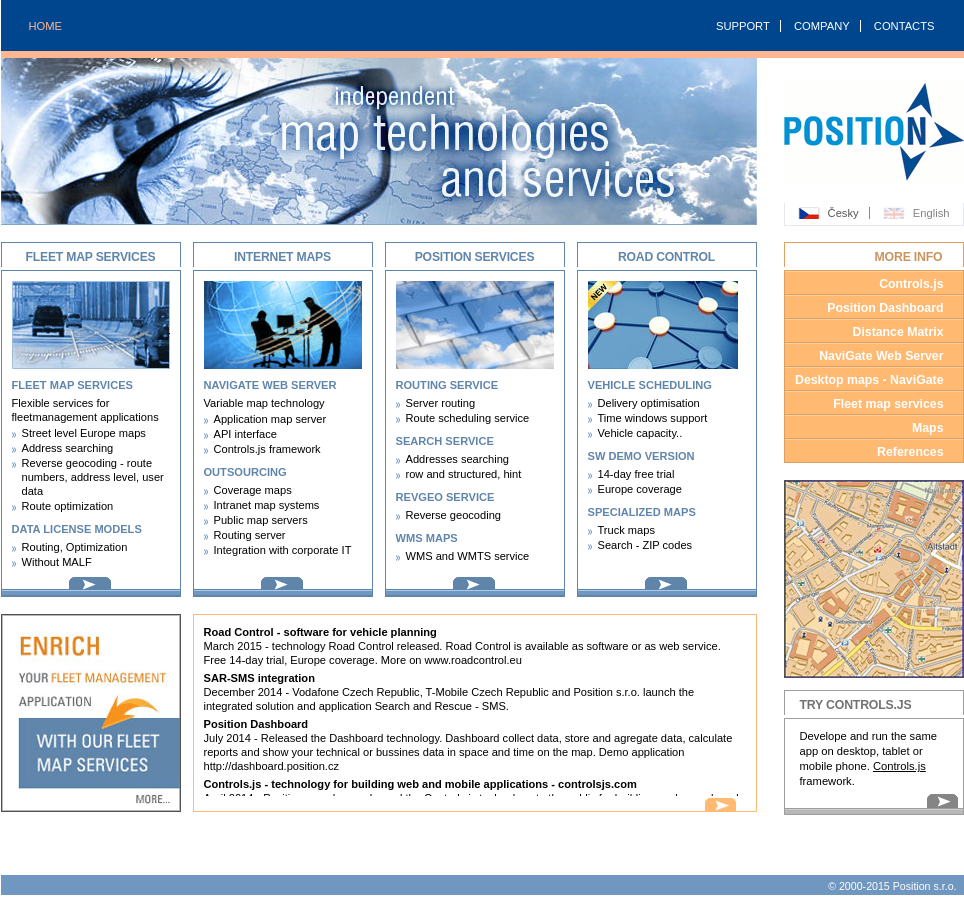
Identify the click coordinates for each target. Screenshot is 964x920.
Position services (475, 257)
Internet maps (282, 257)
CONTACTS (904, 26)
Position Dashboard (885, 308)
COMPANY (822, 26)
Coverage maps (253, 490)
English (931, 213)
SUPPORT (743, 26)
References (910, 452)
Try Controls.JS (856, 705)
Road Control (666, 257)
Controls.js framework (267, 449)
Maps (927, 428)
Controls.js (911, 284)
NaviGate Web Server (881, 356)
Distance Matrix (897, 332)
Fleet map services (90, 257)
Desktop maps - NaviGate (869, 380)
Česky (843, 213)
